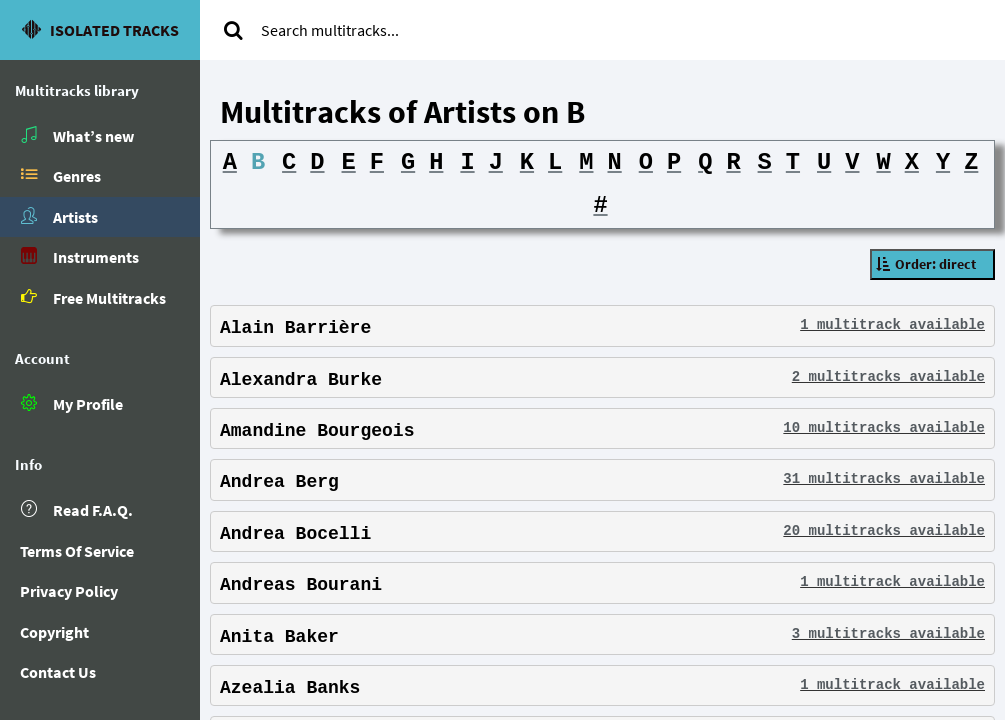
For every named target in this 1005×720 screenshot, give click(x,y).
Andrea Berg (279, 483)
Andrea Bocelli (295, 535)
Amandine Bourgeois (317, 432)
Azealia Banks (290, 689)
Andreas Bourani (301, 586)
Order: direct (935, 264)
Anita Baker (279, 637)
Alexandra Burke (301, 380)
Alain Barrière (295, 329)
